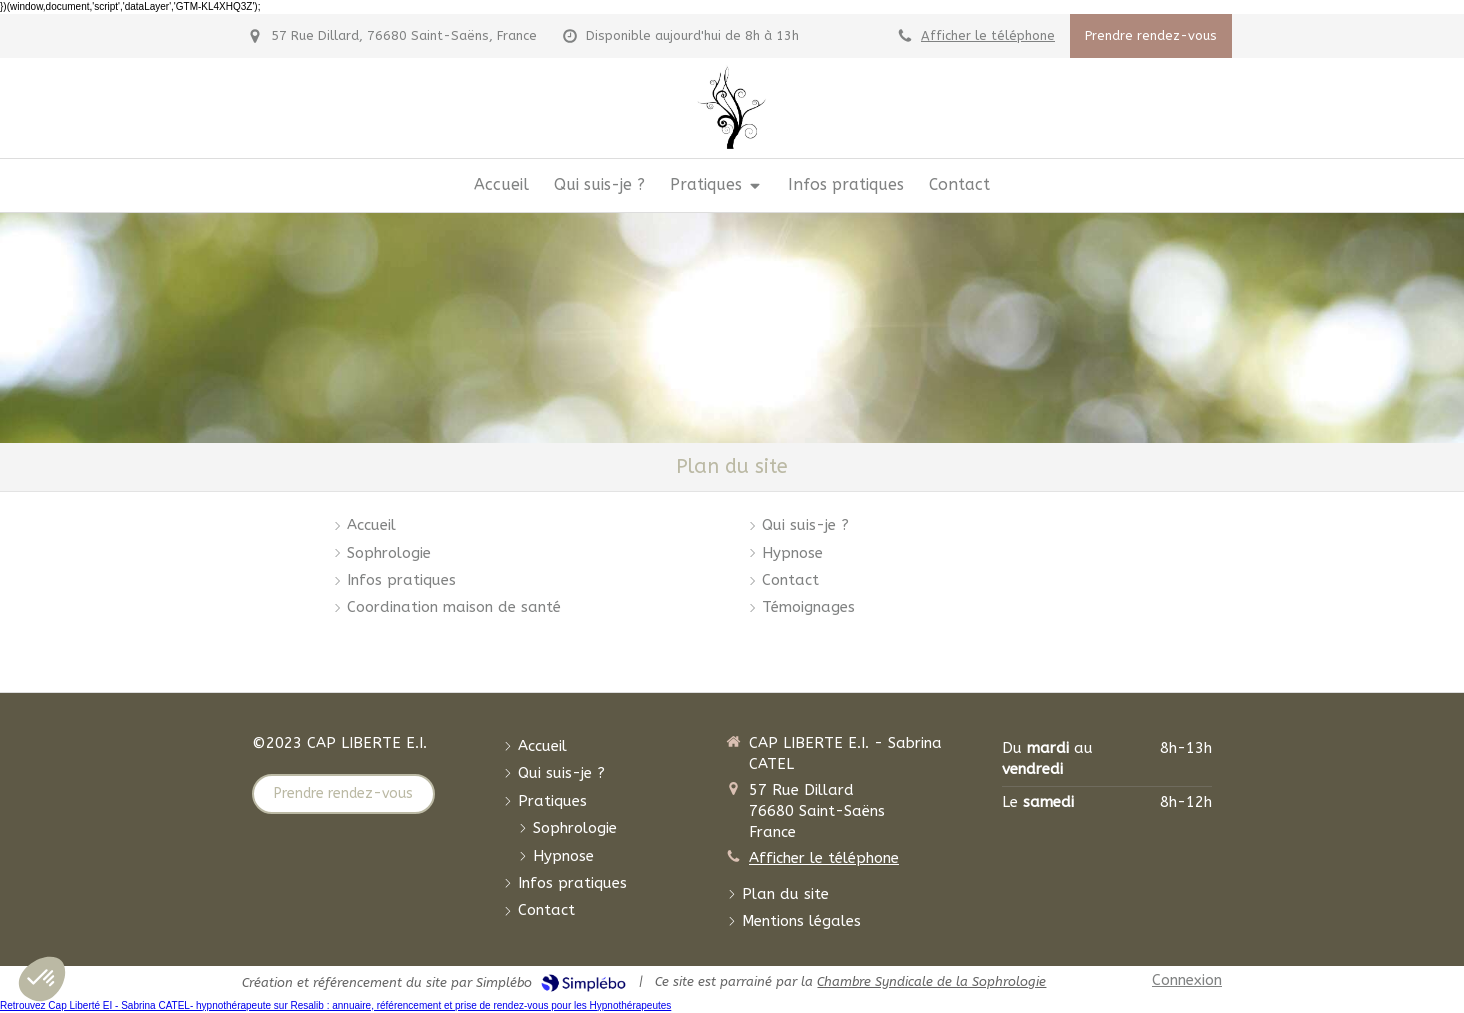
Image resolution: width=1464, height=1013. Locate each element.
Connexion (1187, 980)
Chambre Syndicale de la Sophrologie (931, 981)
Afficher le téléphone (988, 35)
